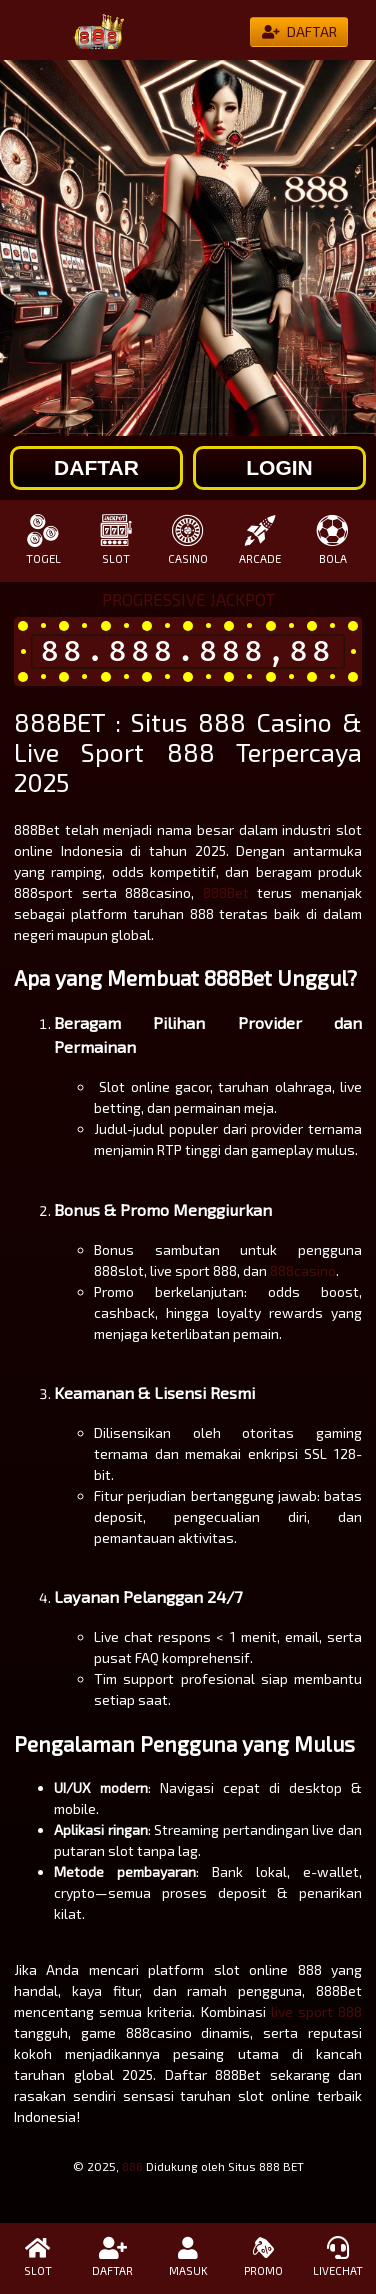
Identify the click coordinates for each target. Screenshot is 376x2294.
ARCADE (260, 539)
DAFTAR (112, 2257)
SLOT (115, 539)
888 (132, 2166)
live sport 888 (316, 2011)
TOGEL (43, 539)
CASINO (188, 539)
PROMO (263, 2257)
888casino (303, 1270)
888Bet (226, 892)
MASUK (187, 2257)
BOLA (333, 539)
